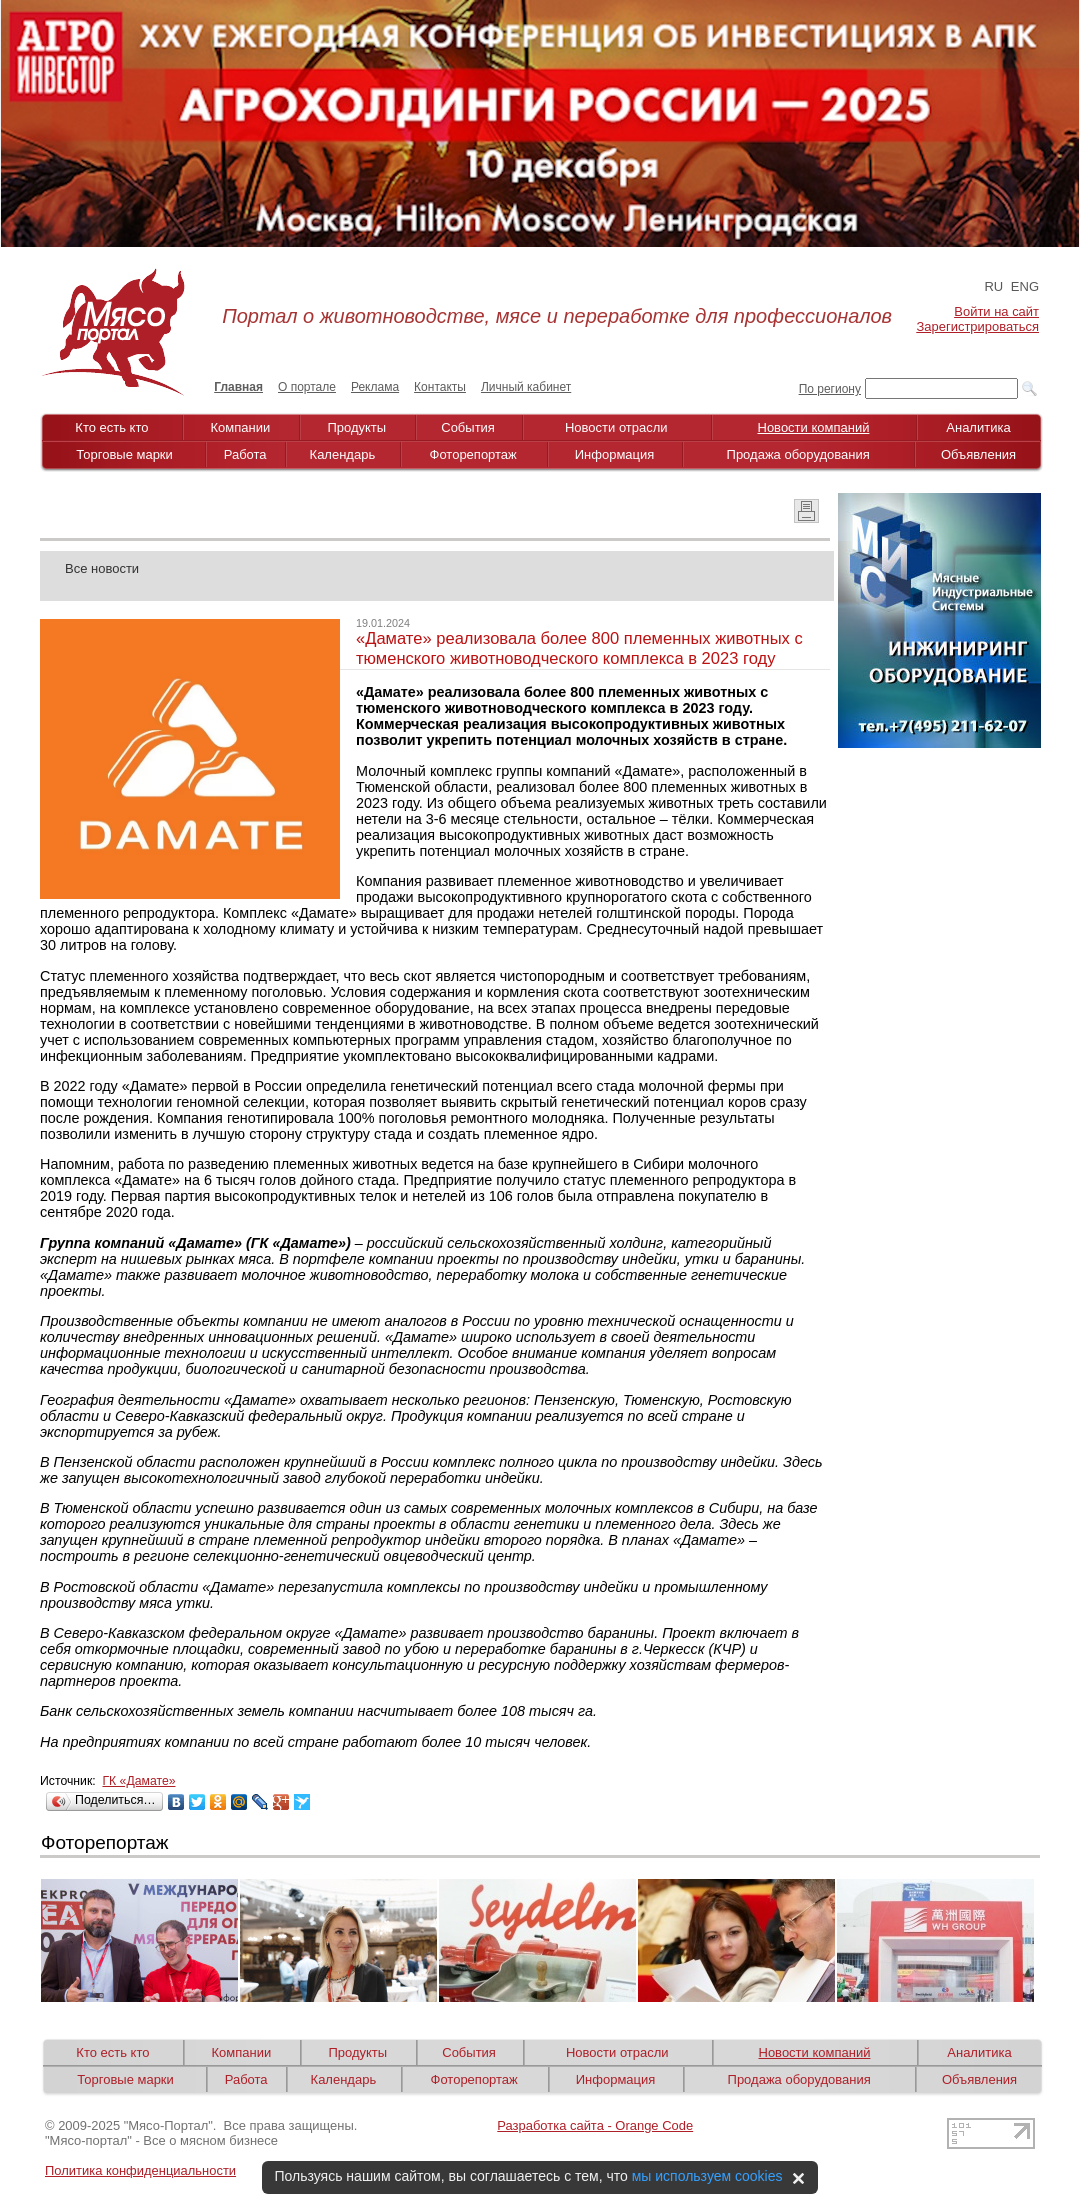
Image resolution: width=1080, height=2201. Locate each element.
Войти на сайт (996, 311)
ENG (1025, 286)
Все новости (102, 568)
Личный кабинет (526, 387)
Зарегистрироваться (978, 326)
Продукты (356, 427)
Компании (241, 427)
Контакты (440, 387)
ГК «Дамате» (138, 1781)
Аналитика (978, 427)
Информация (615, 454)
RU (993, 286)
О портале (307, 387)
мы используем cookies (707, 2176)
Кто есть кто (111, 427)
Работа (245, 454)
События (468, 427)
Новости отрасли (616, 427)
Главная (238, 387)
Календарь (343, 454)
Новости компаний (814, 427)
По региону (830, 389)
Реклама (375, 387)
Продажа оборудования (798, 454)
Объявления (978, 454)
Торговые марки (124, 454)
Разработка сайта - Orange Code (595, 2125)
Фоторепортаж (473, 454)
